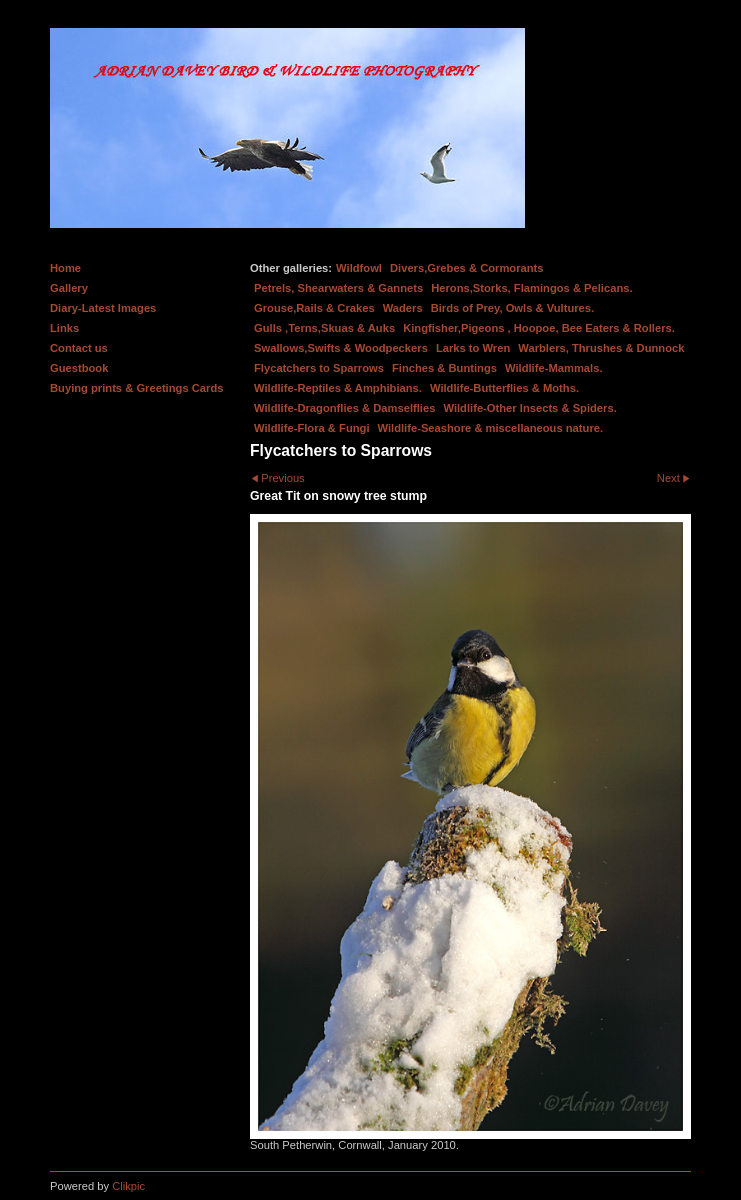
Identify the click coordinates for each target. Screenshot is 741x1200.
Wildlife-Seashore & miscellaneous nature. (491, 428)
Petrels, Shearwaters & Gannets (338, 288)
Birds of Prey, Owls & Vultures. (513, 308)
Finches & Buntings (444, 368)
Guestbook (79, 368)
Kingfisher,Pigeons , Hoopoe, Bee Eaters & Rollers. (539, 328)
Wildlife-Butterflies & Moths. (504, 388)
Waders (403, 308)
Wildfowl (359, 268)
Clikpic (128, 1186)
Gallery (69, 288)
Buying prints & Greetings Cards (136, 388)
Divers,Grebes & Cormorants (467, 268)
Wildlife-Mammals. (554, 368)
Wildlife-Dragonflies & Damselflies (344, 408)
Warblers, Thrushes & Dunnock (601, 348)
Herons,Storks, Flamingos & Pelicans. (531, 288)
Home (65, 268)
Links (64, 328)
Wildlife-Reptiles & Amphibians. (338, 388)
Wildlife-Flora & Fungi (312, 428)
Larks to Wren (473, 348)
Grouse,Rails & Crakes (314, 308)
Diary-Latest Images (103, 308)
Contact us (79, 348)
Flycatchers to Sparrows (319, 368)
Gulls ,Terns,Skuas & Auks (324, 328)
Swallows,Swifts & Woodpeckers (341, 348)
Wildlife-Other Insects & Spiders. (529, 408)
